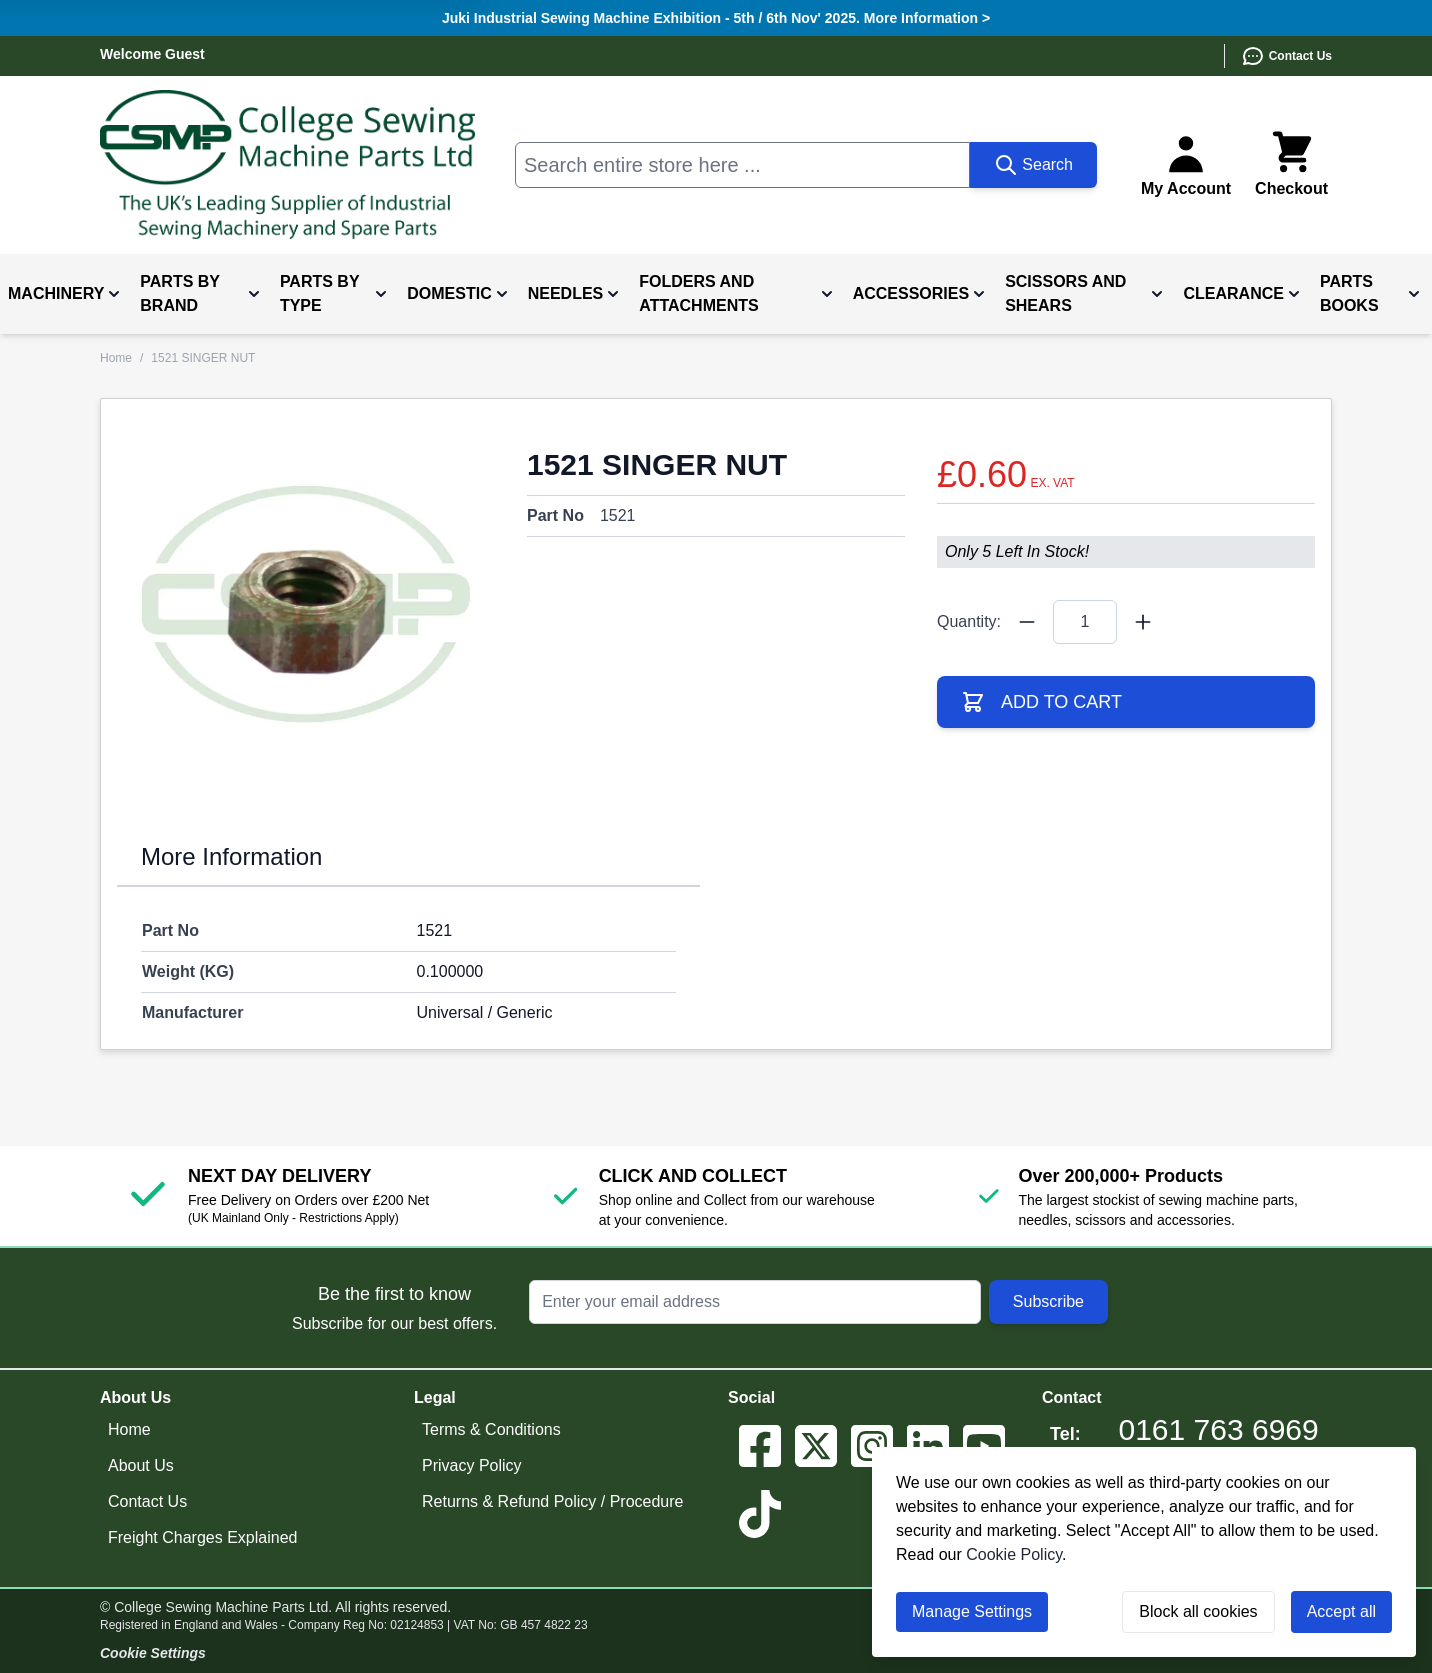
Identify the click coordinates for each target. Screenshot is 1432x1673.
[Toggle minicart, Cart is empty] (1291, 165)
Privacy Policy (472, 1465)
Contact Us (147, 1501)
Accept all (1341, 1611)
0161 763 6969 (1219, 1429)
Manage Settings (972, 1611)
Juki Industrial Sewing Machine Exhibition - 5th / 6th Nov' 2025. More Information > (716, 18)
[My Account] (1186, 165)
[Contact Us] (1278, 56)
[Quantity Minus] (1027, 622)
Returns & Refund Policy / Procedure (552, 1501)
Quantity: (969, 621)
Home (116, 358)
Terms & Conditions (491, 1429)
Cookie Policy (1014, 1554)
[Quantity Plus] (1143, 622)
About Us (141, 1465)
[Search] (1033, 165)
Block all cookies (1198, 1611)
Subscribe (1048, 1301)
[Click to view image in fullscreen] (306, 604)
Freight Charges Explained (202, 1537)
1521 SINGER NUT (203, 358)
